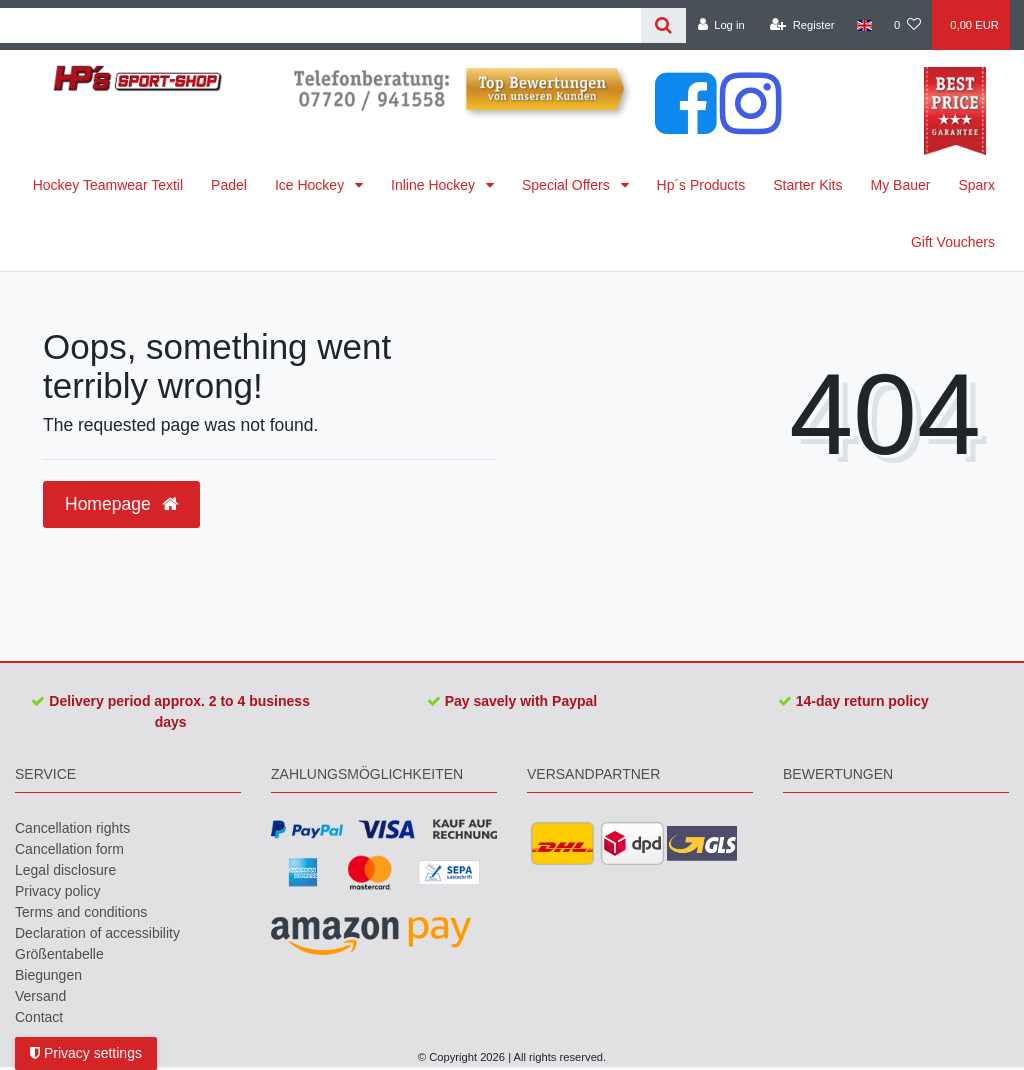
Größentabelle (59, 954)
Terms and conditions (81, 912)
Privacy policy (58, 891)
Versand (40, 996)
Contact (39, 1017)
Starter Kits (807, 185)
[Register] (802, 25)
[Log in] (720, 25)
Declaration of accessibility (97, 933)
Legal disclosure (65, 870)
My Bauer (901, 185)
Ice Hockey (311, 185)
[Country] (864, 25)
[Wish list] (907, 25)
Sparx (976, 185)
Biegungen (48, 975)
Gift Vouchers (953, 242)
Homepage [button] (121, 504)
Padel (229, 185)
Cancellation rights (72, 828)
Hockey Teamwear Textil (108, 185)
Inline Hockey (435, 185)
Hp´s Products (701, 185)
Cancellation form (69, 849)
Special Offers (568, 185)
